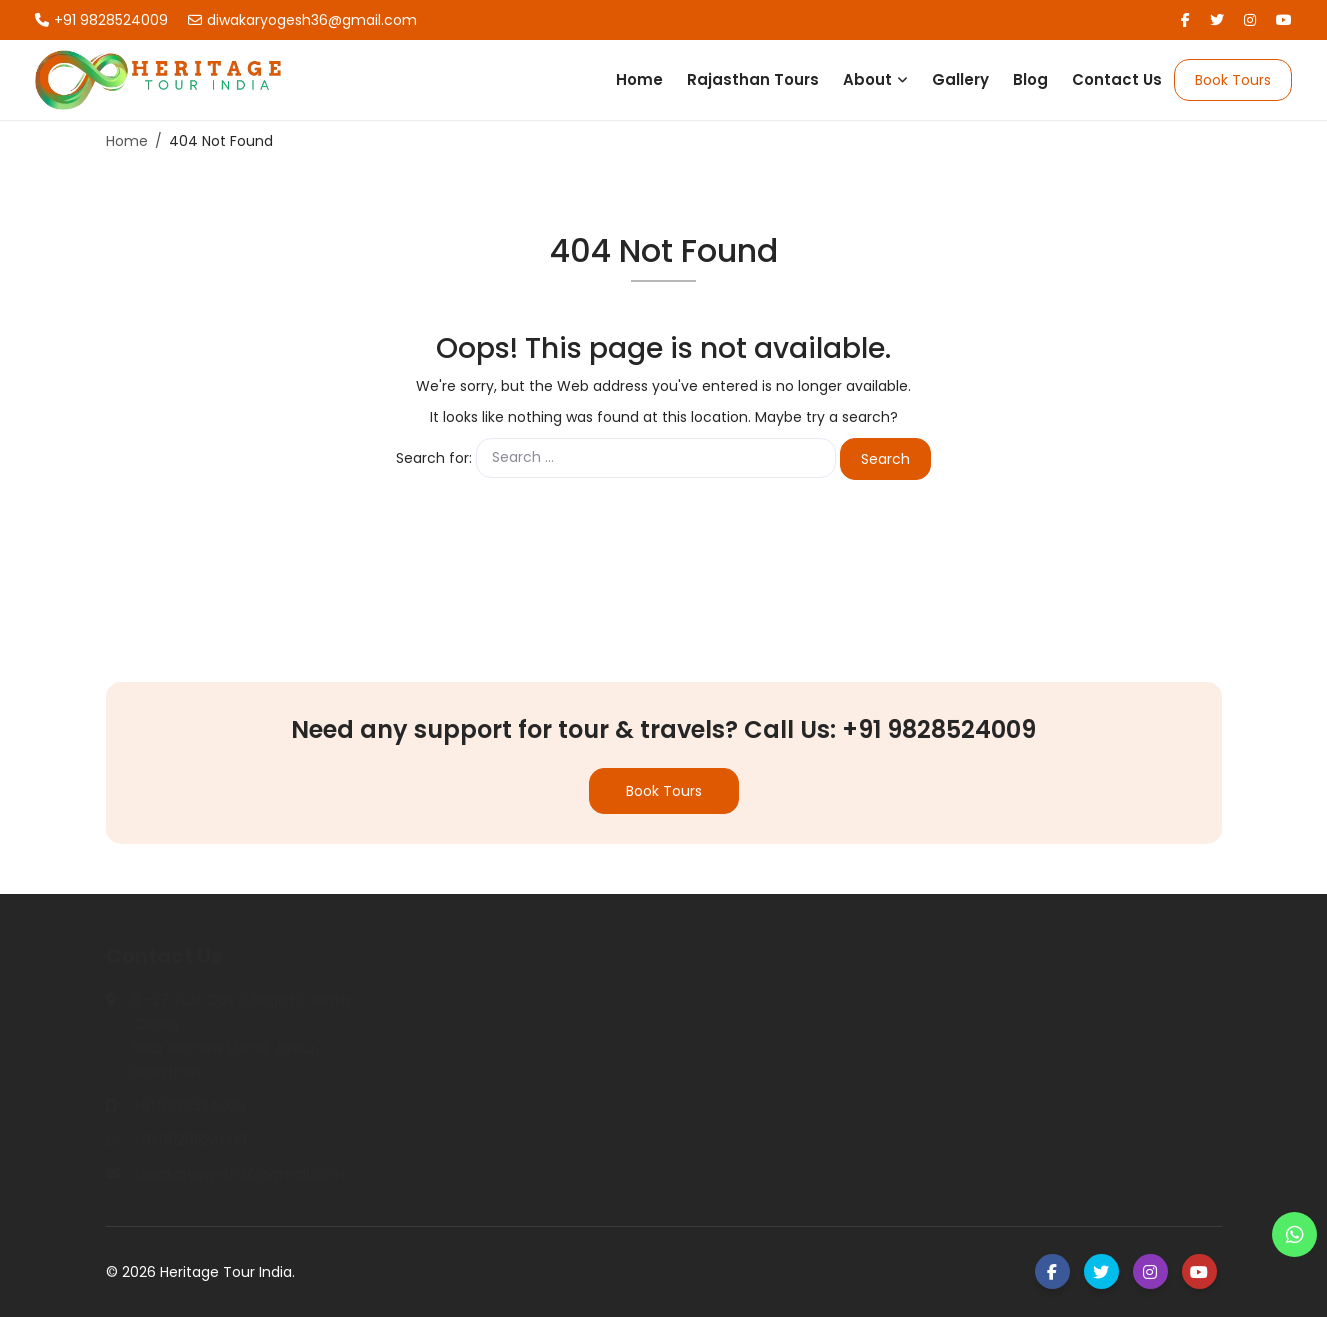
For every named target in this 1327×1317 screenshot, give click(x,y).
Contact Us (1117, 79)
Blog (1030, 79)
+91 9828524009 (101, 20)
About (867, 79)
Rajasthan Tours (753, 79)
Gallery (960, 79)
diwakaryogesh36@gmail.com (302, 20)
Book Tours (1233, 80)
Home (639, 79)
